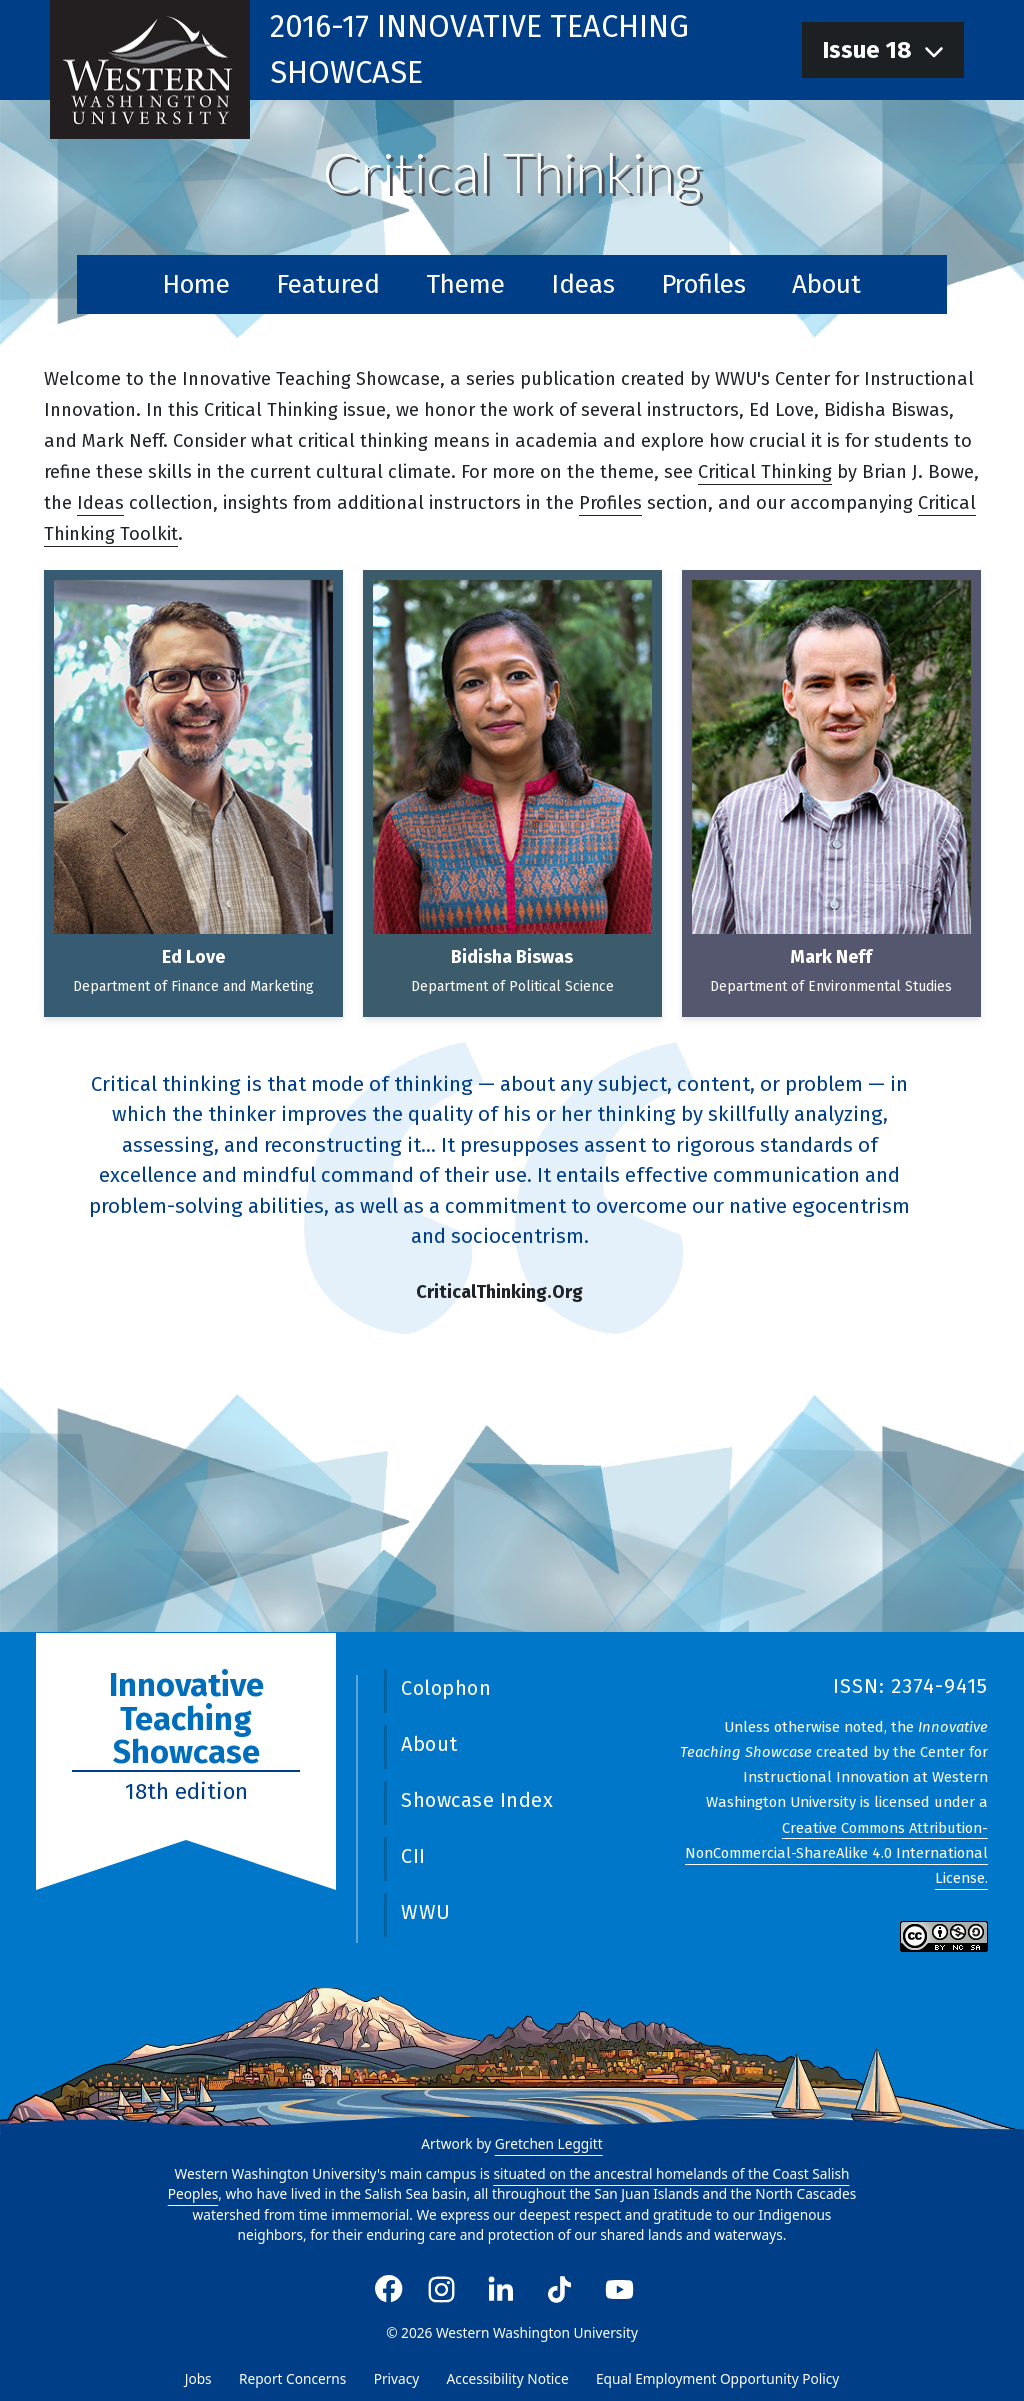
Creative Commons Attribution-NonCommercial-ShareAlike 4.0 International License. (836, 1852)
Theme (465, 284)
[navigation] (883, 50)
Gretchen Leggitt (549, 2143)
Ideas (583, 284)
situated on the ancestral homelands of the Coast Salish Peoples (509, 2184)
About (826, 284)
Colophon (446, 1688)
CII (413, 1856)
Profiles (703, 284)
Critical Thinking (765, 472)
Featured (328, 284)
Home (196, 284)
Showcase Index (477, 1800)
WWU (426, 1912)
